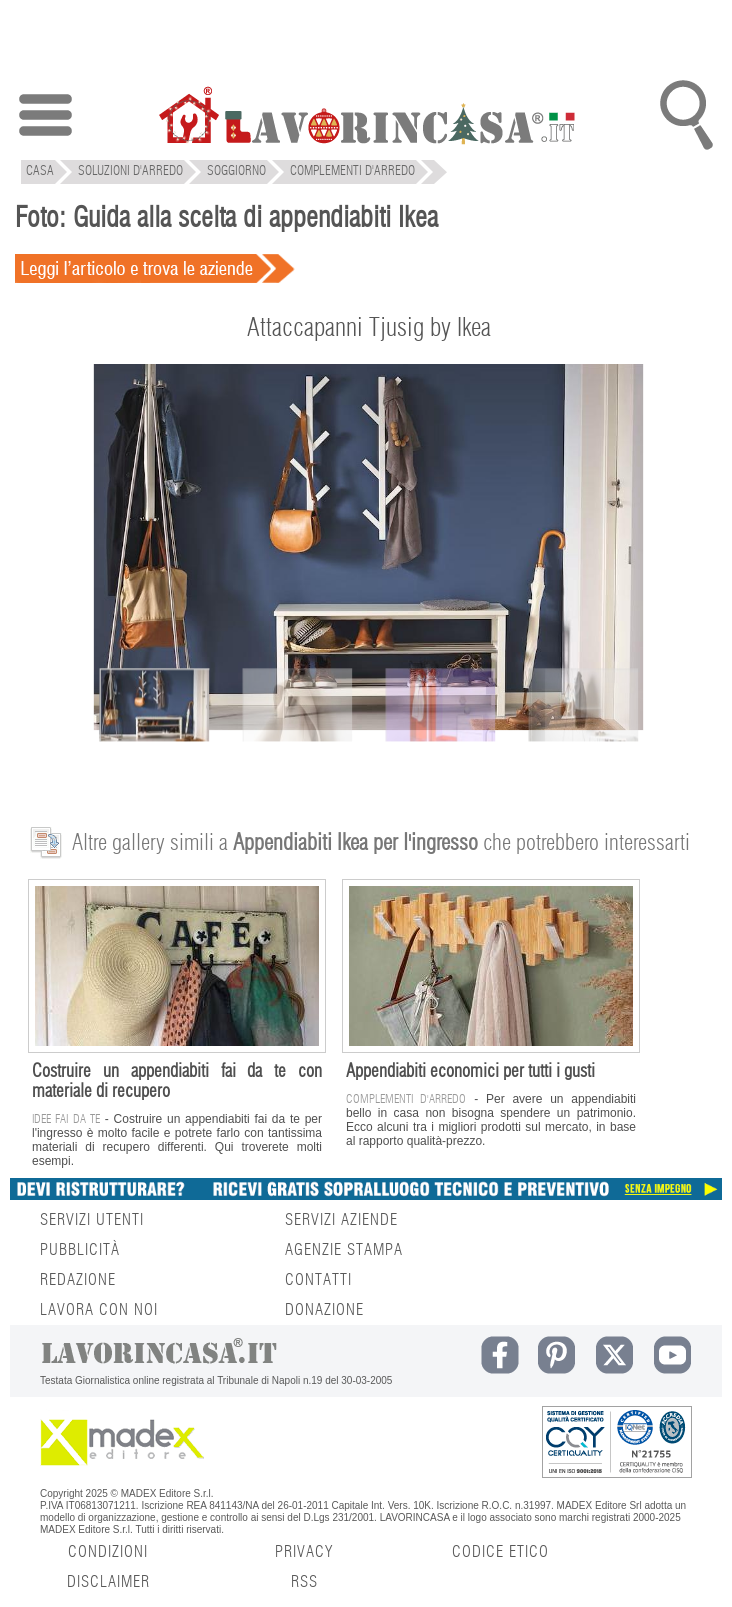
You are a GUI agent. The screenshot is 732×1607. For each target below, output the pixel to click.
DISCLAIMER (108, 1582)
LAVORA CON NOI (99, 1310)
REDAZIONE (78, 1280)
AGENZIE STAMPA (344, 1250)
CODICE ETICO (500, 1552)
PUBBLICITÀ (80, 1250)
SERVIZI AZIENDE (341, 1220)
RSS (304, 1582)
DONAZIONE (324, 1310)
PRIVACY (304, 1552)
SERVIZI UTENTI (92, 1220)
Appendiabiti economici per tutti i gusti (470, 1072)
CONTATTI (318, 1280)
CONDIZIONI (108, 1552)
